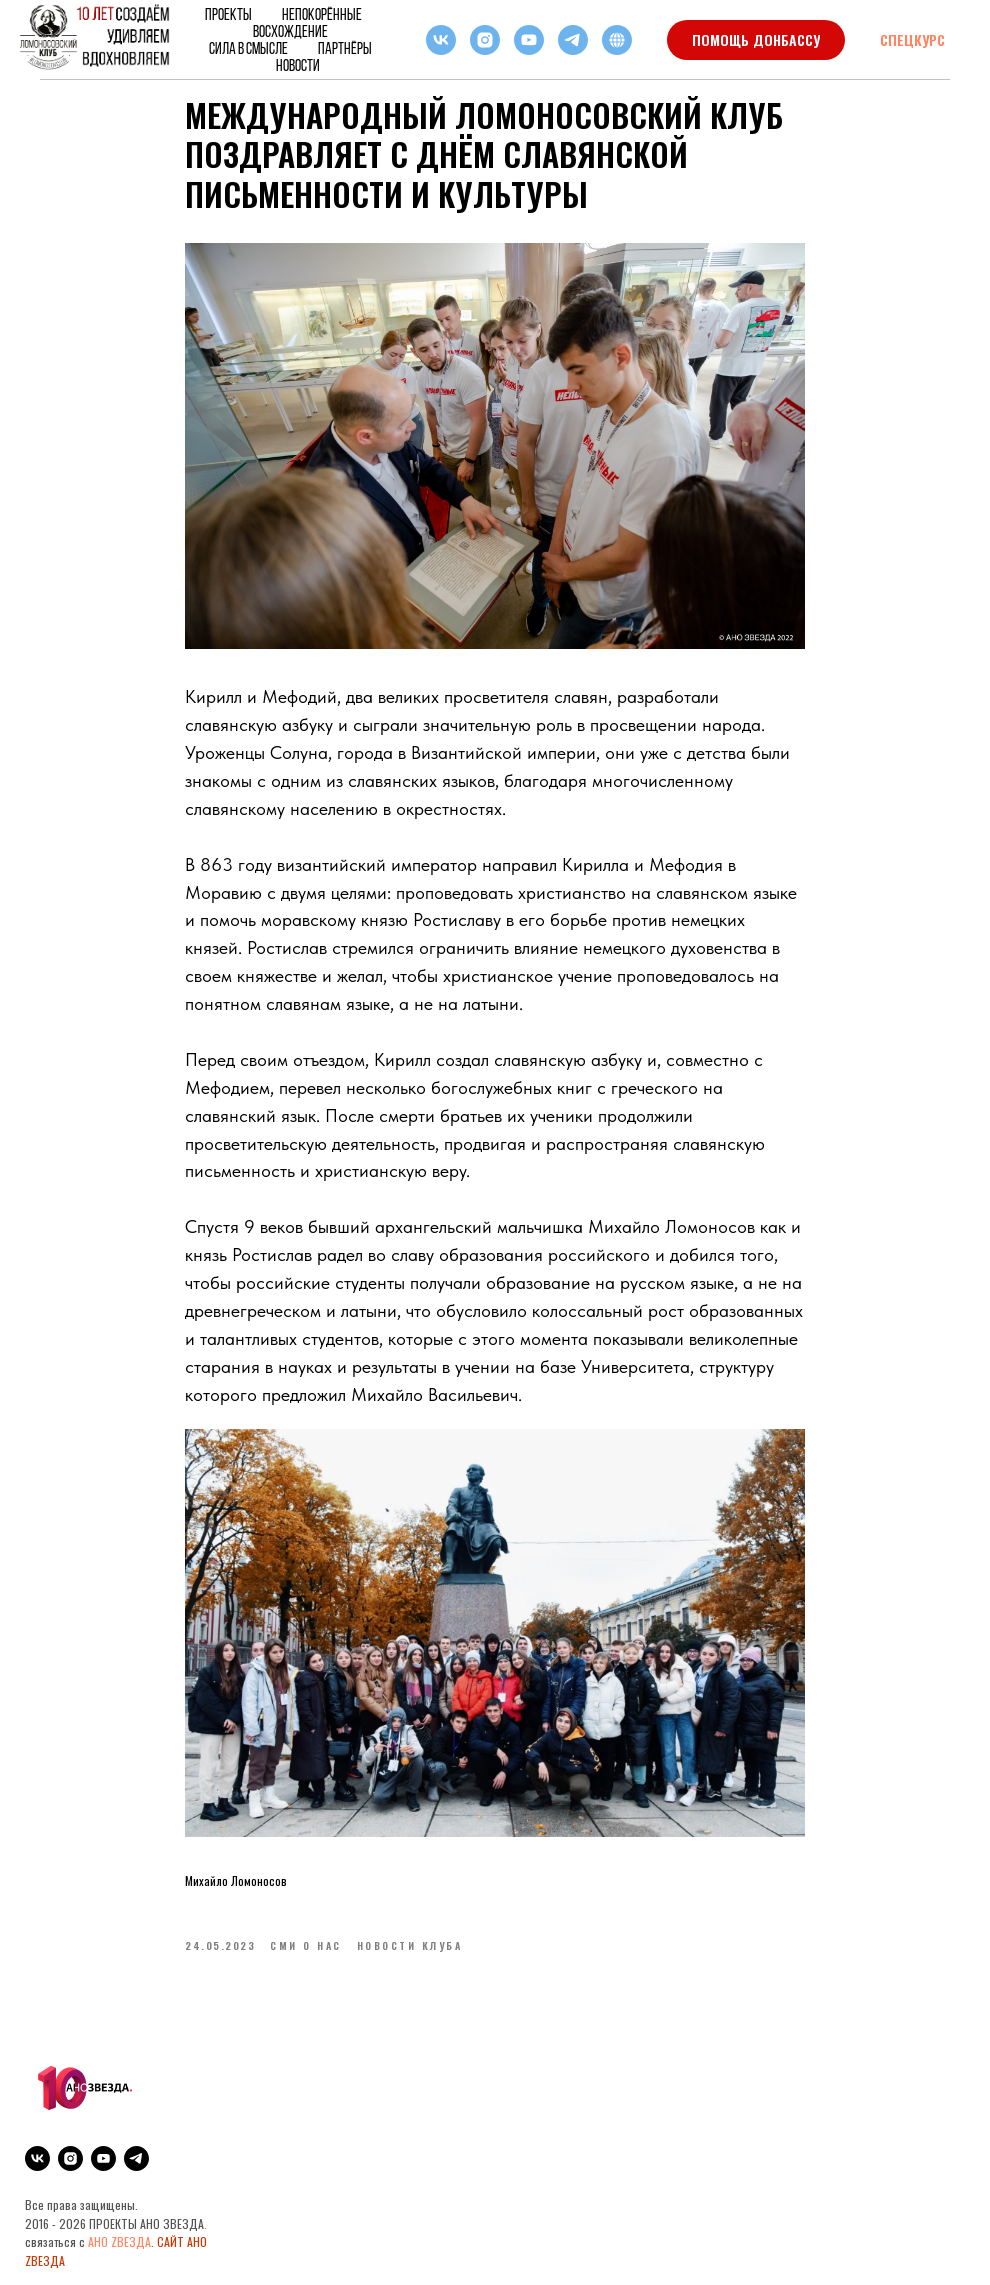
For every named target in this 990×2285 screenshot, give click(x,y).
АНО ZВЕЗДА (119, 2241)
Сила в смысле (248, 48)
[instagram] (485, 40)
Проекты (228, 14)
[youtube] (529, 40)
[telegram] (573, 40)
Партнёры (345, 48)
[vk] (441, 40)
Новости (298, 65)
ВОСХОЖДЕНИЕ (290, 31)
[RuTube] (617, 40)
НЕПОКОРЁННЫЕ (322, 14)
